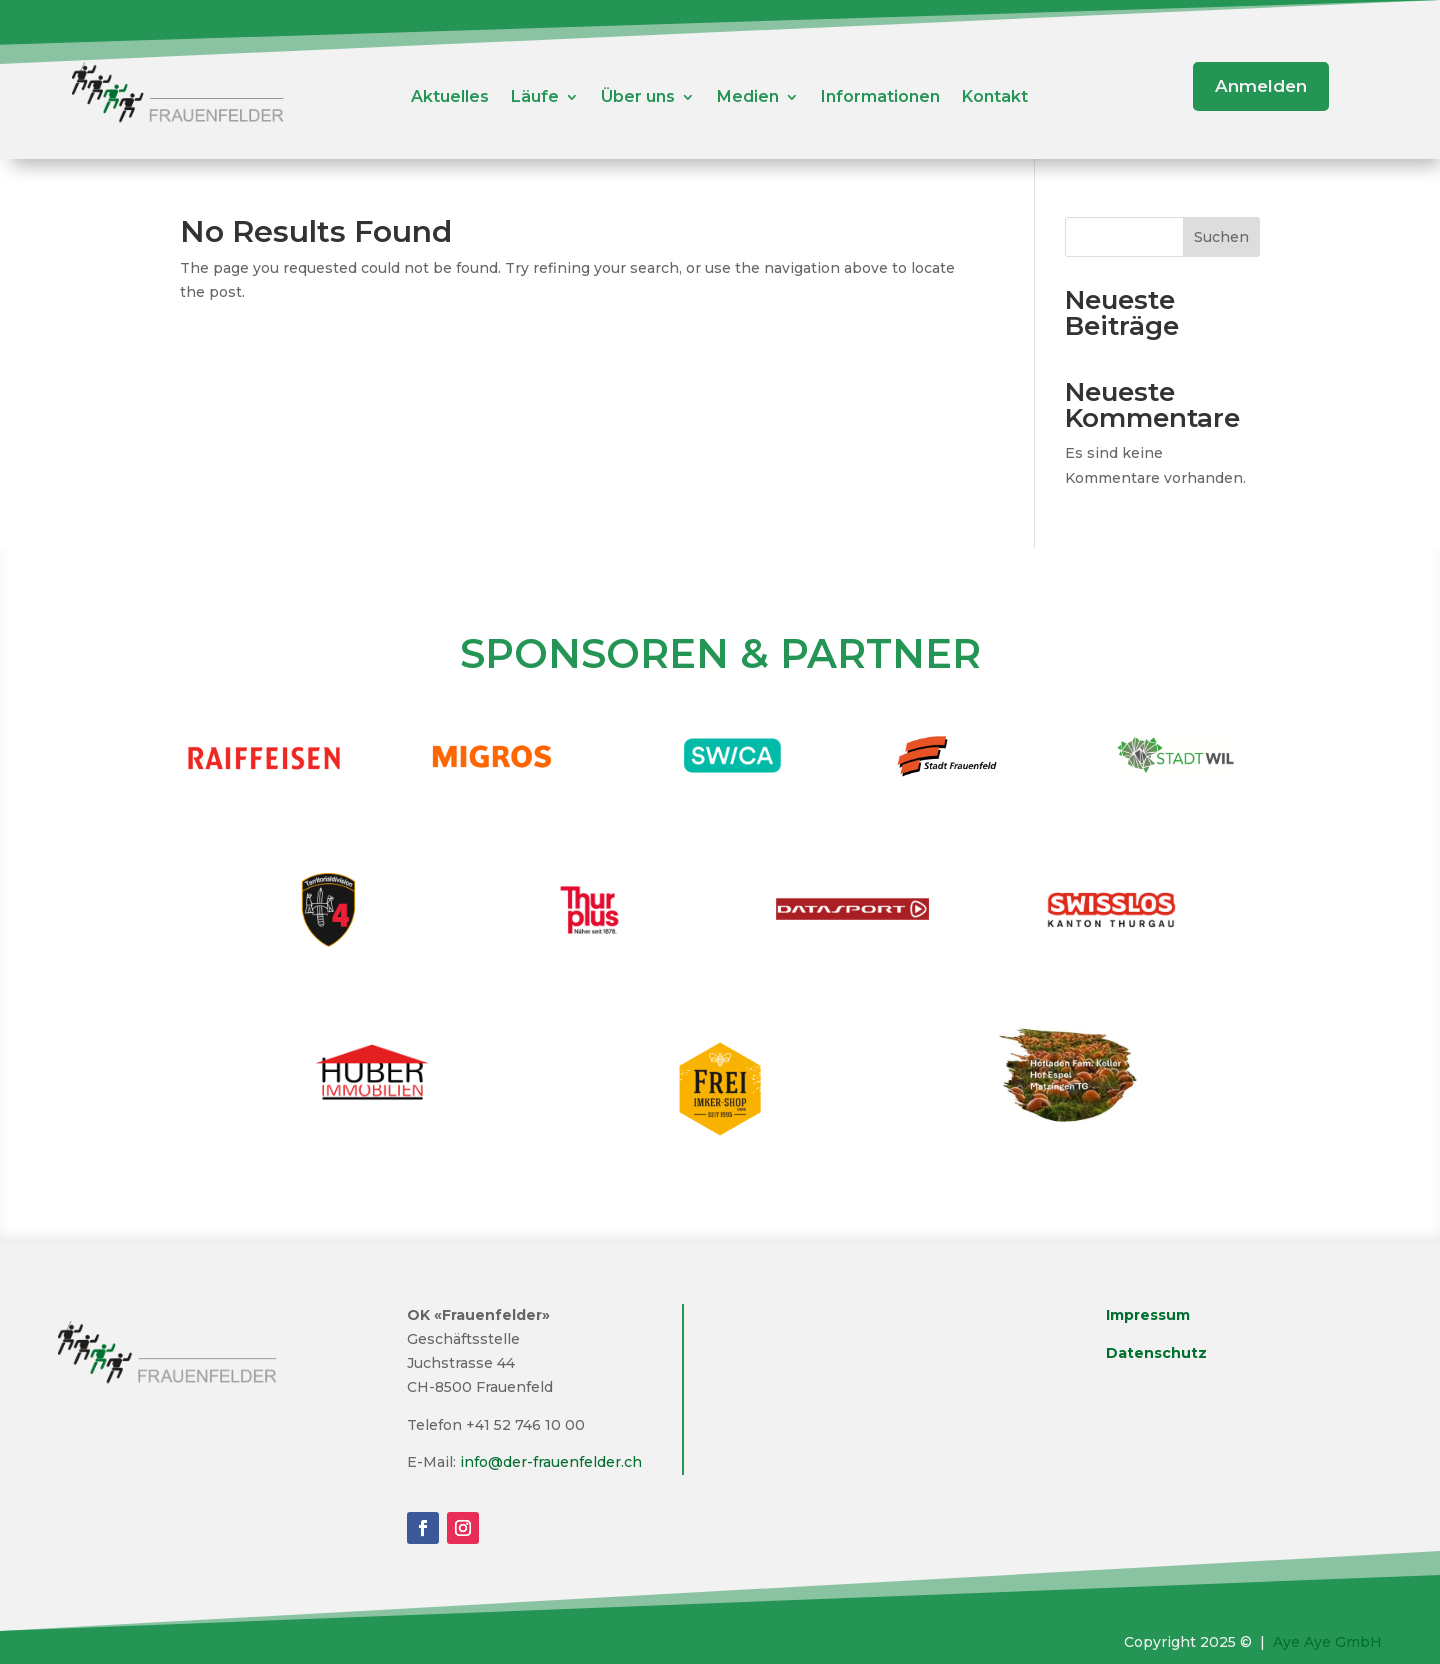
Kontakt (995, 98)
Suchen (1221, 237)
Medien (748, 98)
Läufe (535, 98)
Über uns (638, 98)
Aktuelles (450, 98)
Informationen (880, 98)
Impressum (1148, 1315)
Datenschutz (1156, 1353)
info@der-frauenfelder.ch (551, 1462)
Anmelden (1261, 86)
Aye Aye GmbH (1327, 1642)
